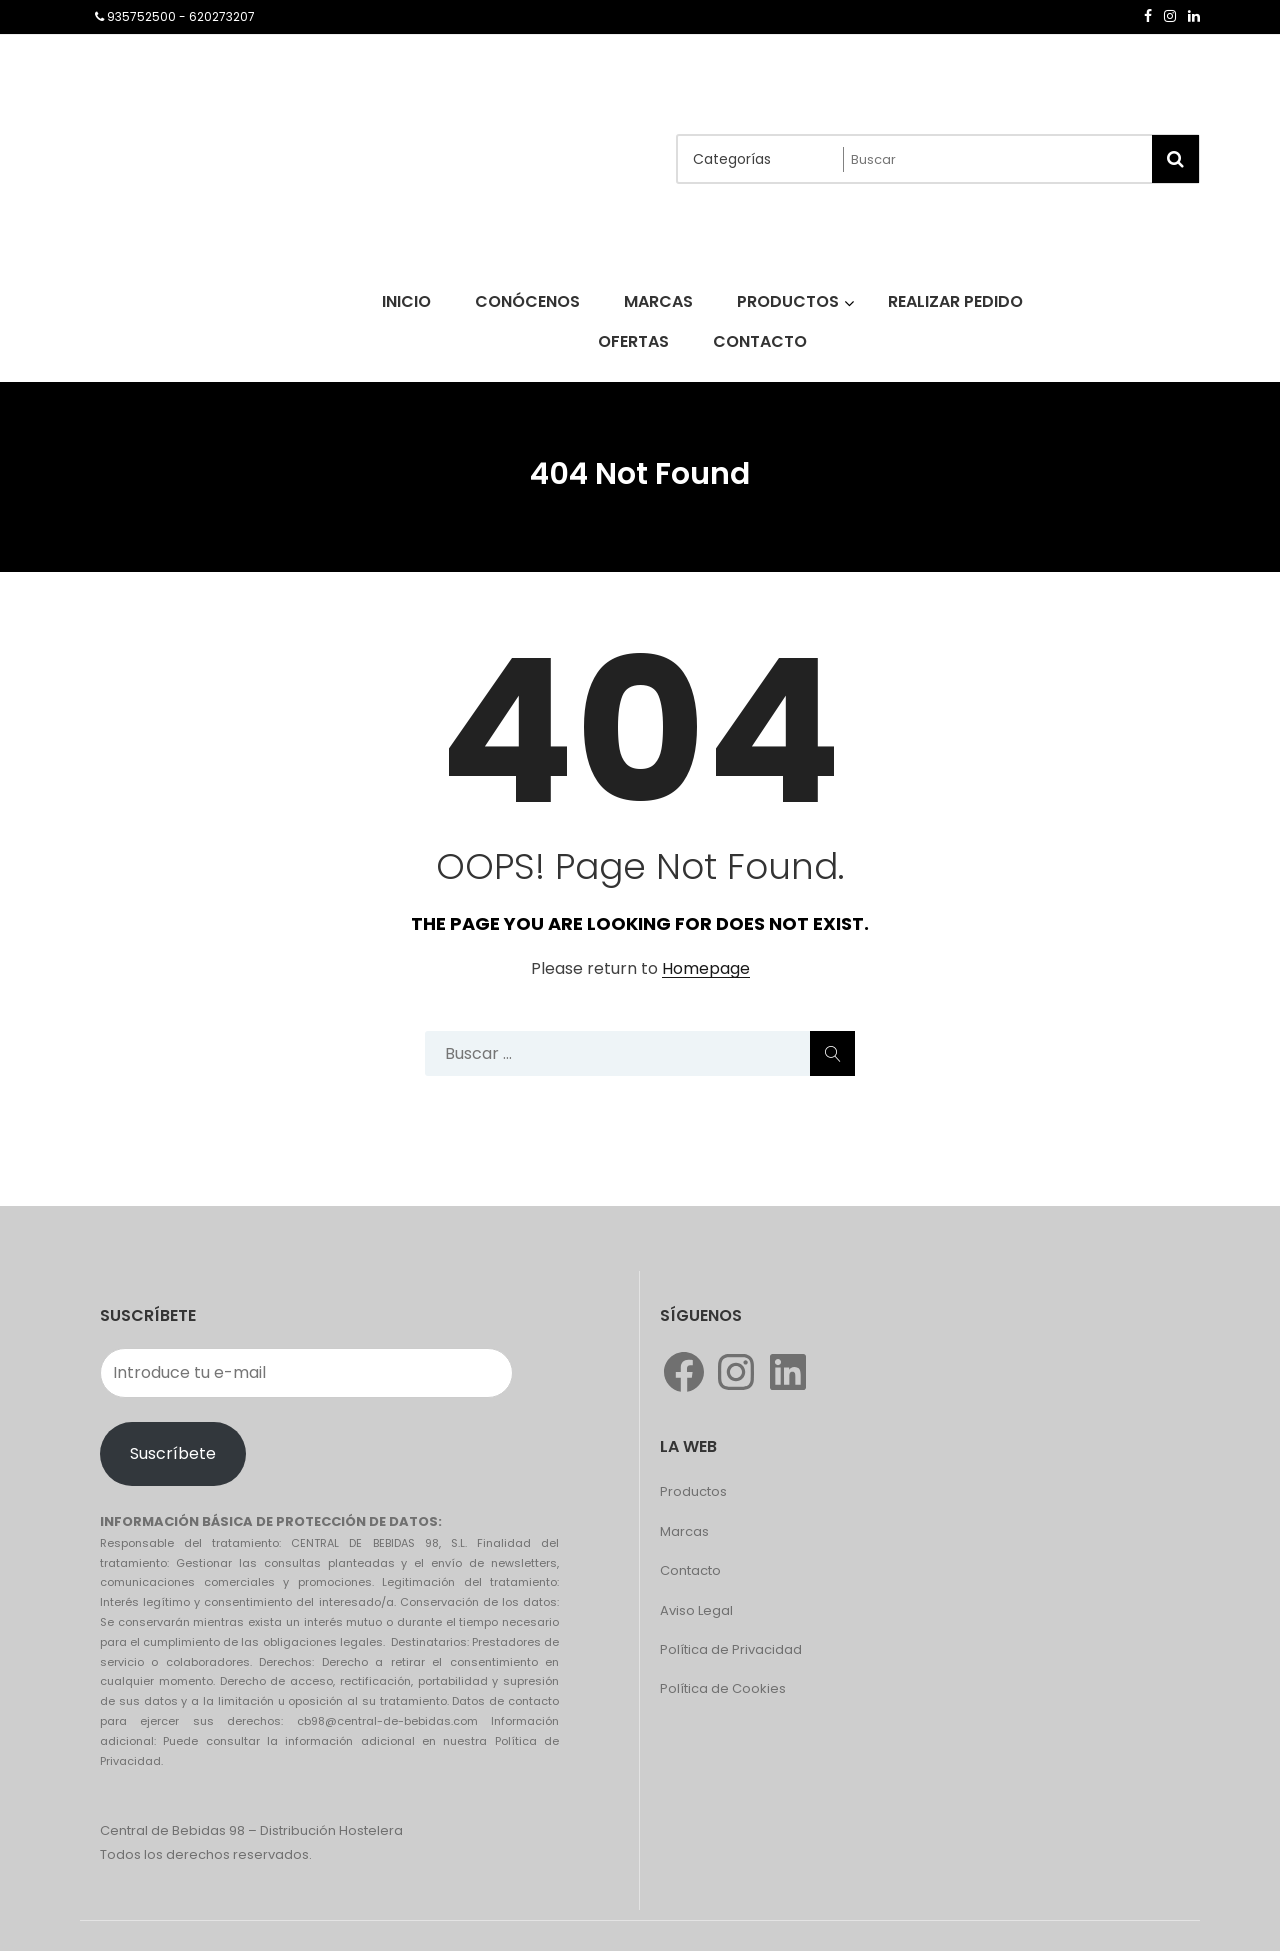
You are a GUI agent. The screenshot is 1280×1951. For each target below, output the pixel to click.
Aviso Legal (696, 1610)
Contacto (690, 1570)
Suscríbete (173, 1453)
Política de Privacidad (731, 1649)
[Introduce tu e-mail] (306, 1373)
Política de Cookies (723, 1688)
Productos (693, 1491)
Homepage (706, 969)
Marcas (684, 1531)
